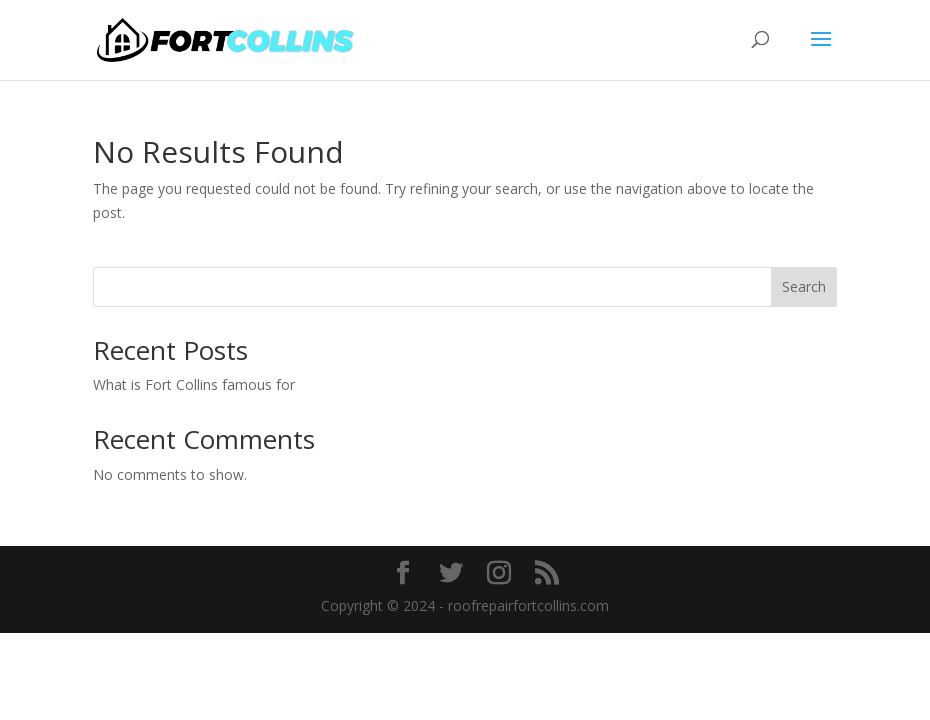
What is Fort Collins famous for (194, 384)
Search (804, 286)
